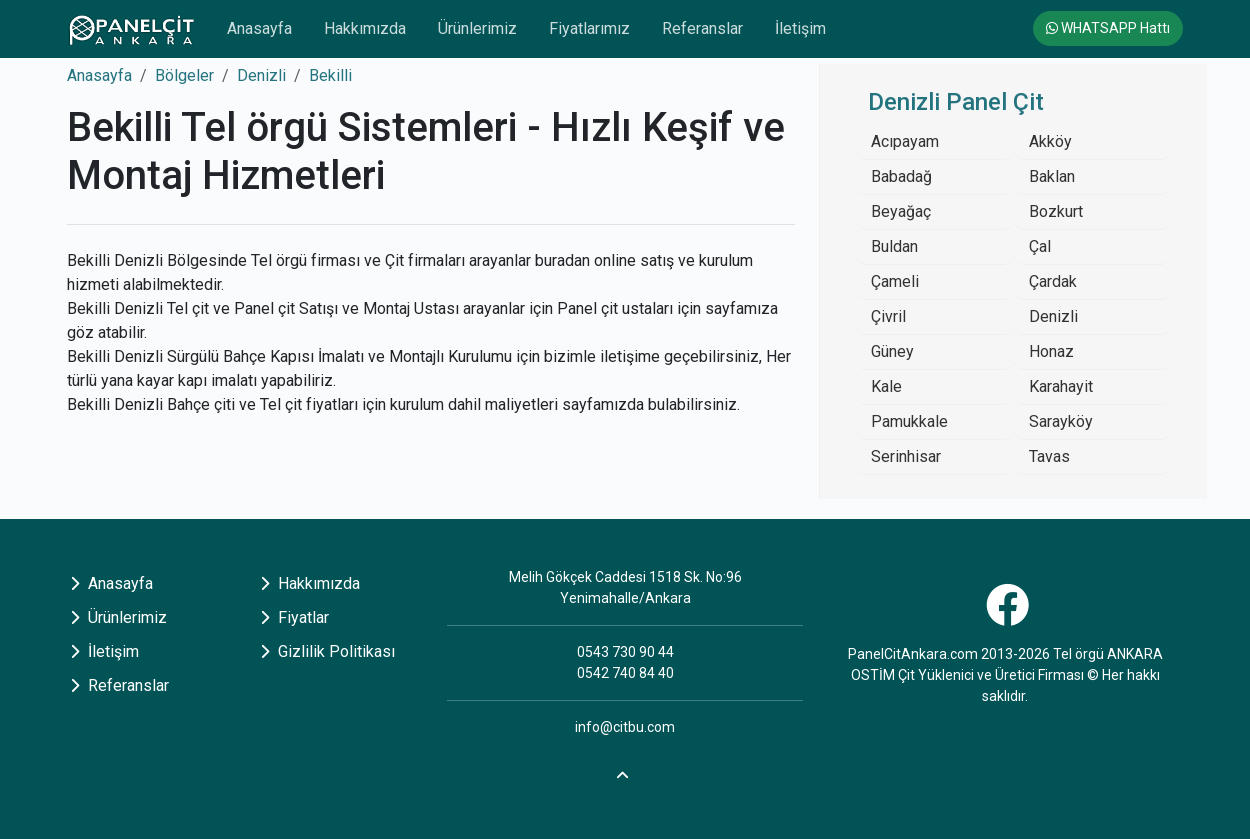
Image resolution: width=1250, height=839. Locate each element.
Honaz (1051, 351)
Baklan (1052, 176)
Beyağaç (901, 211)
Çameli (895, 281)
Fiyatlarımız (589, 28)
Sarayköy (1061, 421)
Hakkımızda (365, 28)
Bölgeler (184, 75)
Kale (886, 386)
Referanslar (702, 28)
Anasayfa (259, 28)
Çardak (1053, 281)
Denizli (261, 75)
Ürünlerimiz (477, 28)
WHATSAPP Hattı (1108, 28)
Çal (1040, 246)
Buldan (894, 246)
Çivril (888, 316)
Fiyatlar (294, 617)
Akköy (1050, 141)
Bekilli (330, 75)
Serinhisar (906, 456)
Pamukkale (909, 421)
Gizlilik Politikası (327, 651)
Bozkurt (1056, 211)
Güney (892, 351)
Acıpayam (905, 141)
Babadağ (901, 176)
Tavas (1049, 456)
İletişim (800, 28)
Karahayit (1061, 386)
